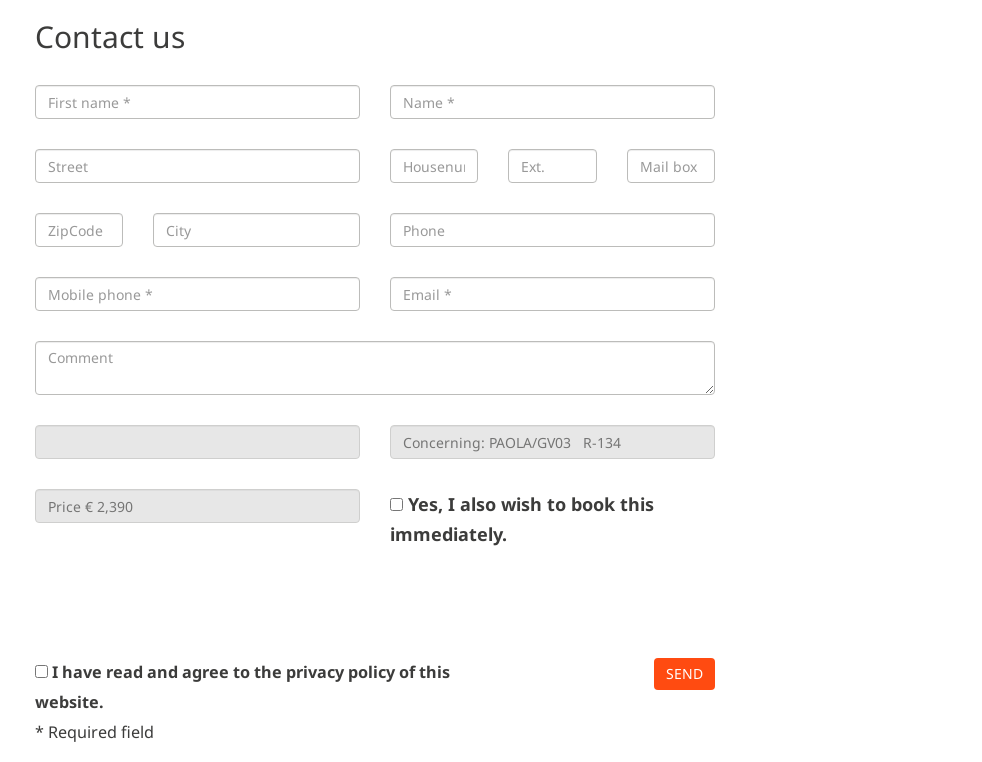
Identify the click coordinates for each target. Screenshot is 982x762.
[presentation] (187, 603)
